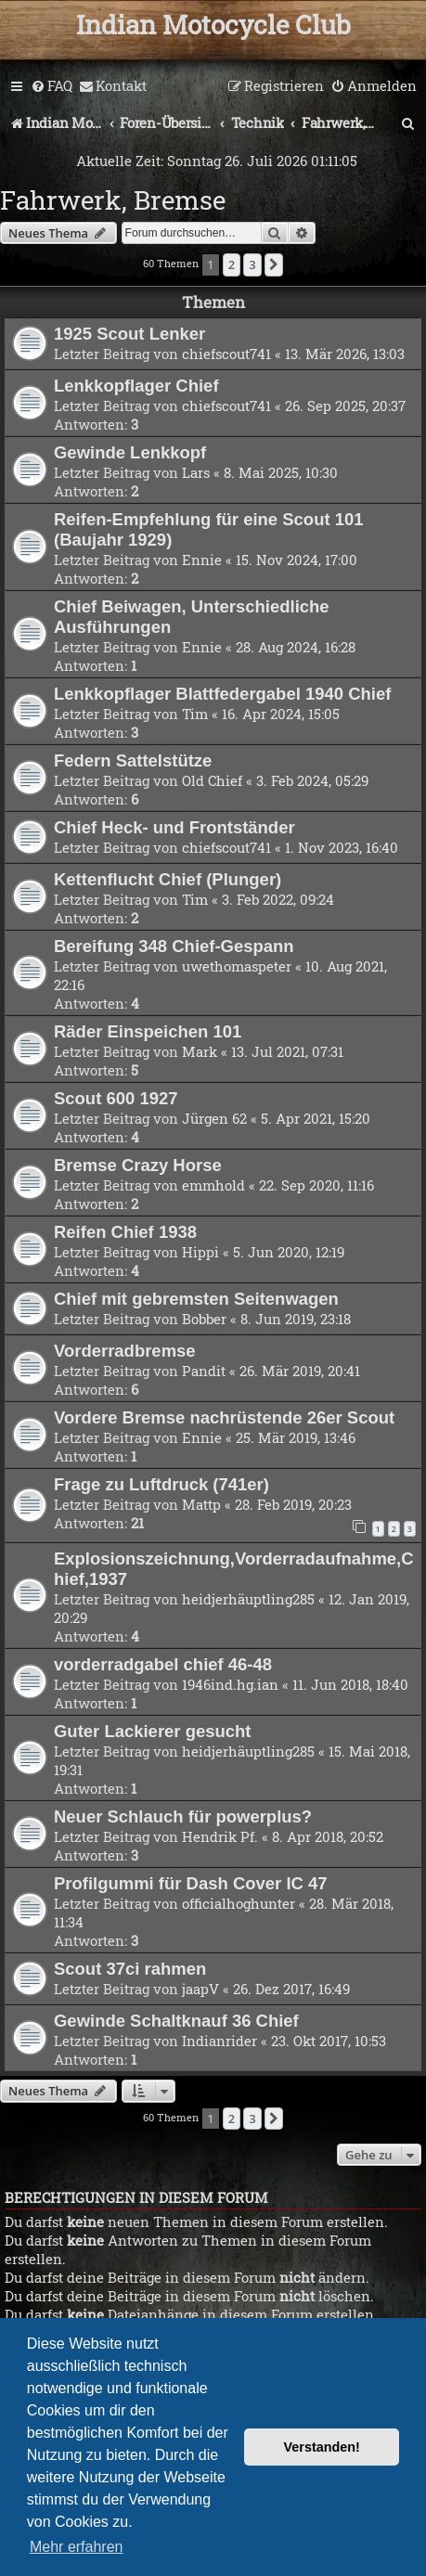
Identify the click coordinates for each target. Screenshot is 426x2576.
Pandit (204, 1370)
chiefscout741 (226, 353)
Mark (199, 1051)
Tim (195, 713)
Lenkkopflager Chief (136, 385)
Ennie (202, 559)
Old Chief (212, 780)
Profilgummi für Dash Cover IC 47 (191, 1883)
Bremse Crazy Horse (138, 1165)
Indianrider (219, 2040)
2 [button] (231, 264)
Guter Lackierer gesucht (152, 1731)
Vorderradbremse (125, 1350)
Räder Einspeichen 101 (147, 1031)
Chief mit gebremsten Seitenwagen (196, 1298)
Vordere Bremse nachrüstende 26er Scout (224, 1417)
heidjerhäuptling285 (248, 1599)
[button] (274, 264)
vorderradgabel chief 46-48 (163, 1664)
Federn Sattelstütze (133, 760)
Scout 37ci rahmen (130, 1968)
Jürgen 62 (214, 1118)
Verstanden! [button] (322, 2447)
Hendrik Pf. (220, 1836)
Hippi (200, 1252)
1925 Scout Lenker (129, 333)
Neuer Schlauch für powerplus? (183, 1816)
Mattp (201, 1504)
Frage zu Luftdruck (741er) (161, 1484)
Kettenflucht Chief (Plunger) (167, 879)
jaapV (200, 1988)
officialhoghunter (238, 1903)
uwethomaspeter (236, 966)
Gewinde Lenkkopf (130, 452)
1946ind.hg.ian (230, 1684)
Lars (196, 472)
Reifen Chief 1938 (125, 1232)
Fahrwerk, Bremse (113, 200)
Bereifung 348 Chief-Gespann (174, 946)
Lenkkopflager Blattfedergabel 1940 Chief (222, 693)
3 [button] (252, 264)
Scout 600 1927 (115, 1098)
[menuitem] (51, 86)
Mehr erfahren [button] (76, 2547)
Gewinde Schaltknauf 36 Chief (176, 2020)
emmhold (213, 1185)
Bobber (204, 1318)
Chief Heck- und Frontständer (174, 827)
